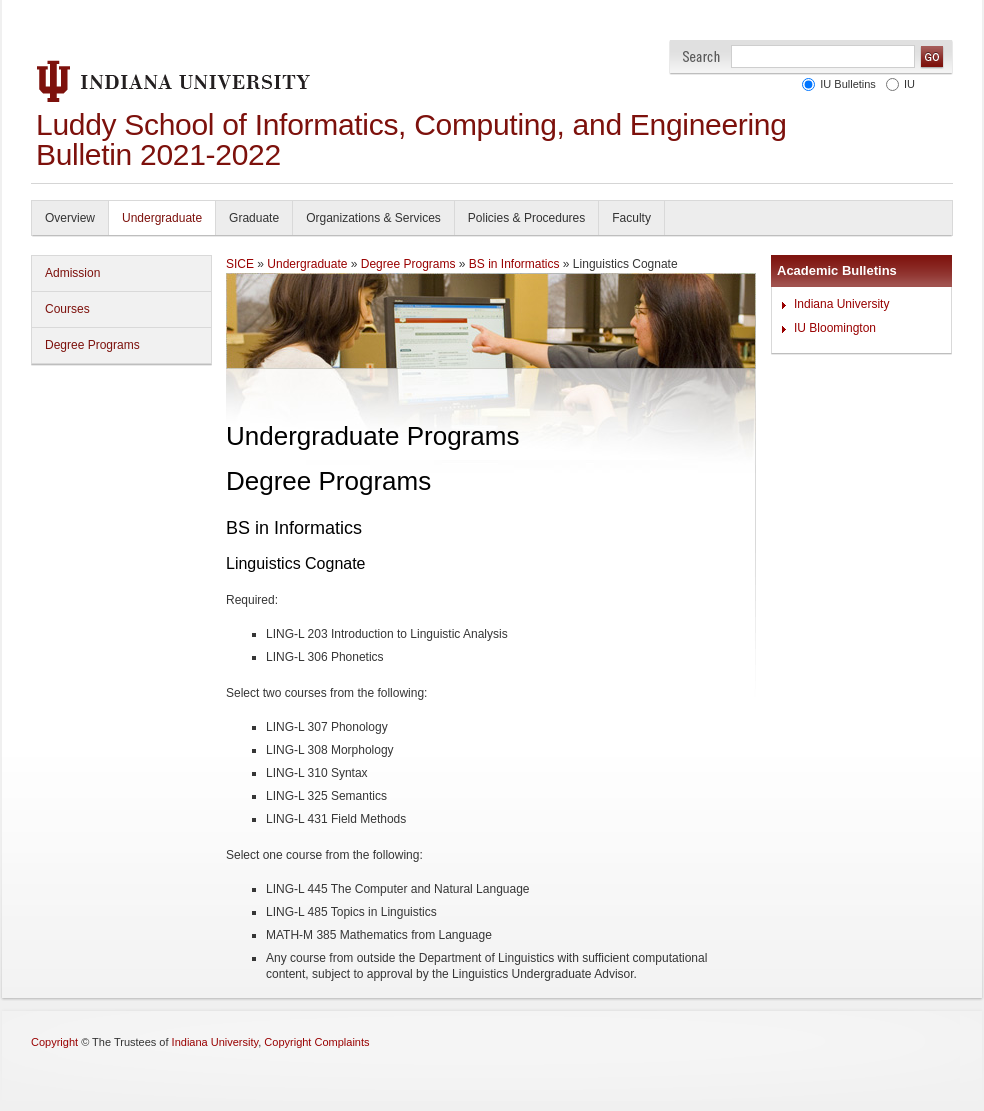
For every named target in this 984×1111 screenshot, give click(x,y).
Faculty (631, 218)
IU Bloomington (835, 328)
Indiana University (841, 304)
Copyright (54, 1042)
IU (906, 84)
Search (701, 56)
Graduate (254, 218)
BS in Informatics (514, 264)
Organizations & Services (373, 218)
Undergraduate (162, 218)
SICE (240, 264)
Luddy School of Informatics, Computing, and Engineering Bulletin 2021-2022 (411, 139)
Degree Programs (92, 345)
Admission (72, 273)
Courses (67, 309)
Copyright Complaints (316, 1042)
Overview (70, 218)
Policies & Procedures (526, 218)
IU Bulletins (845, 84)
